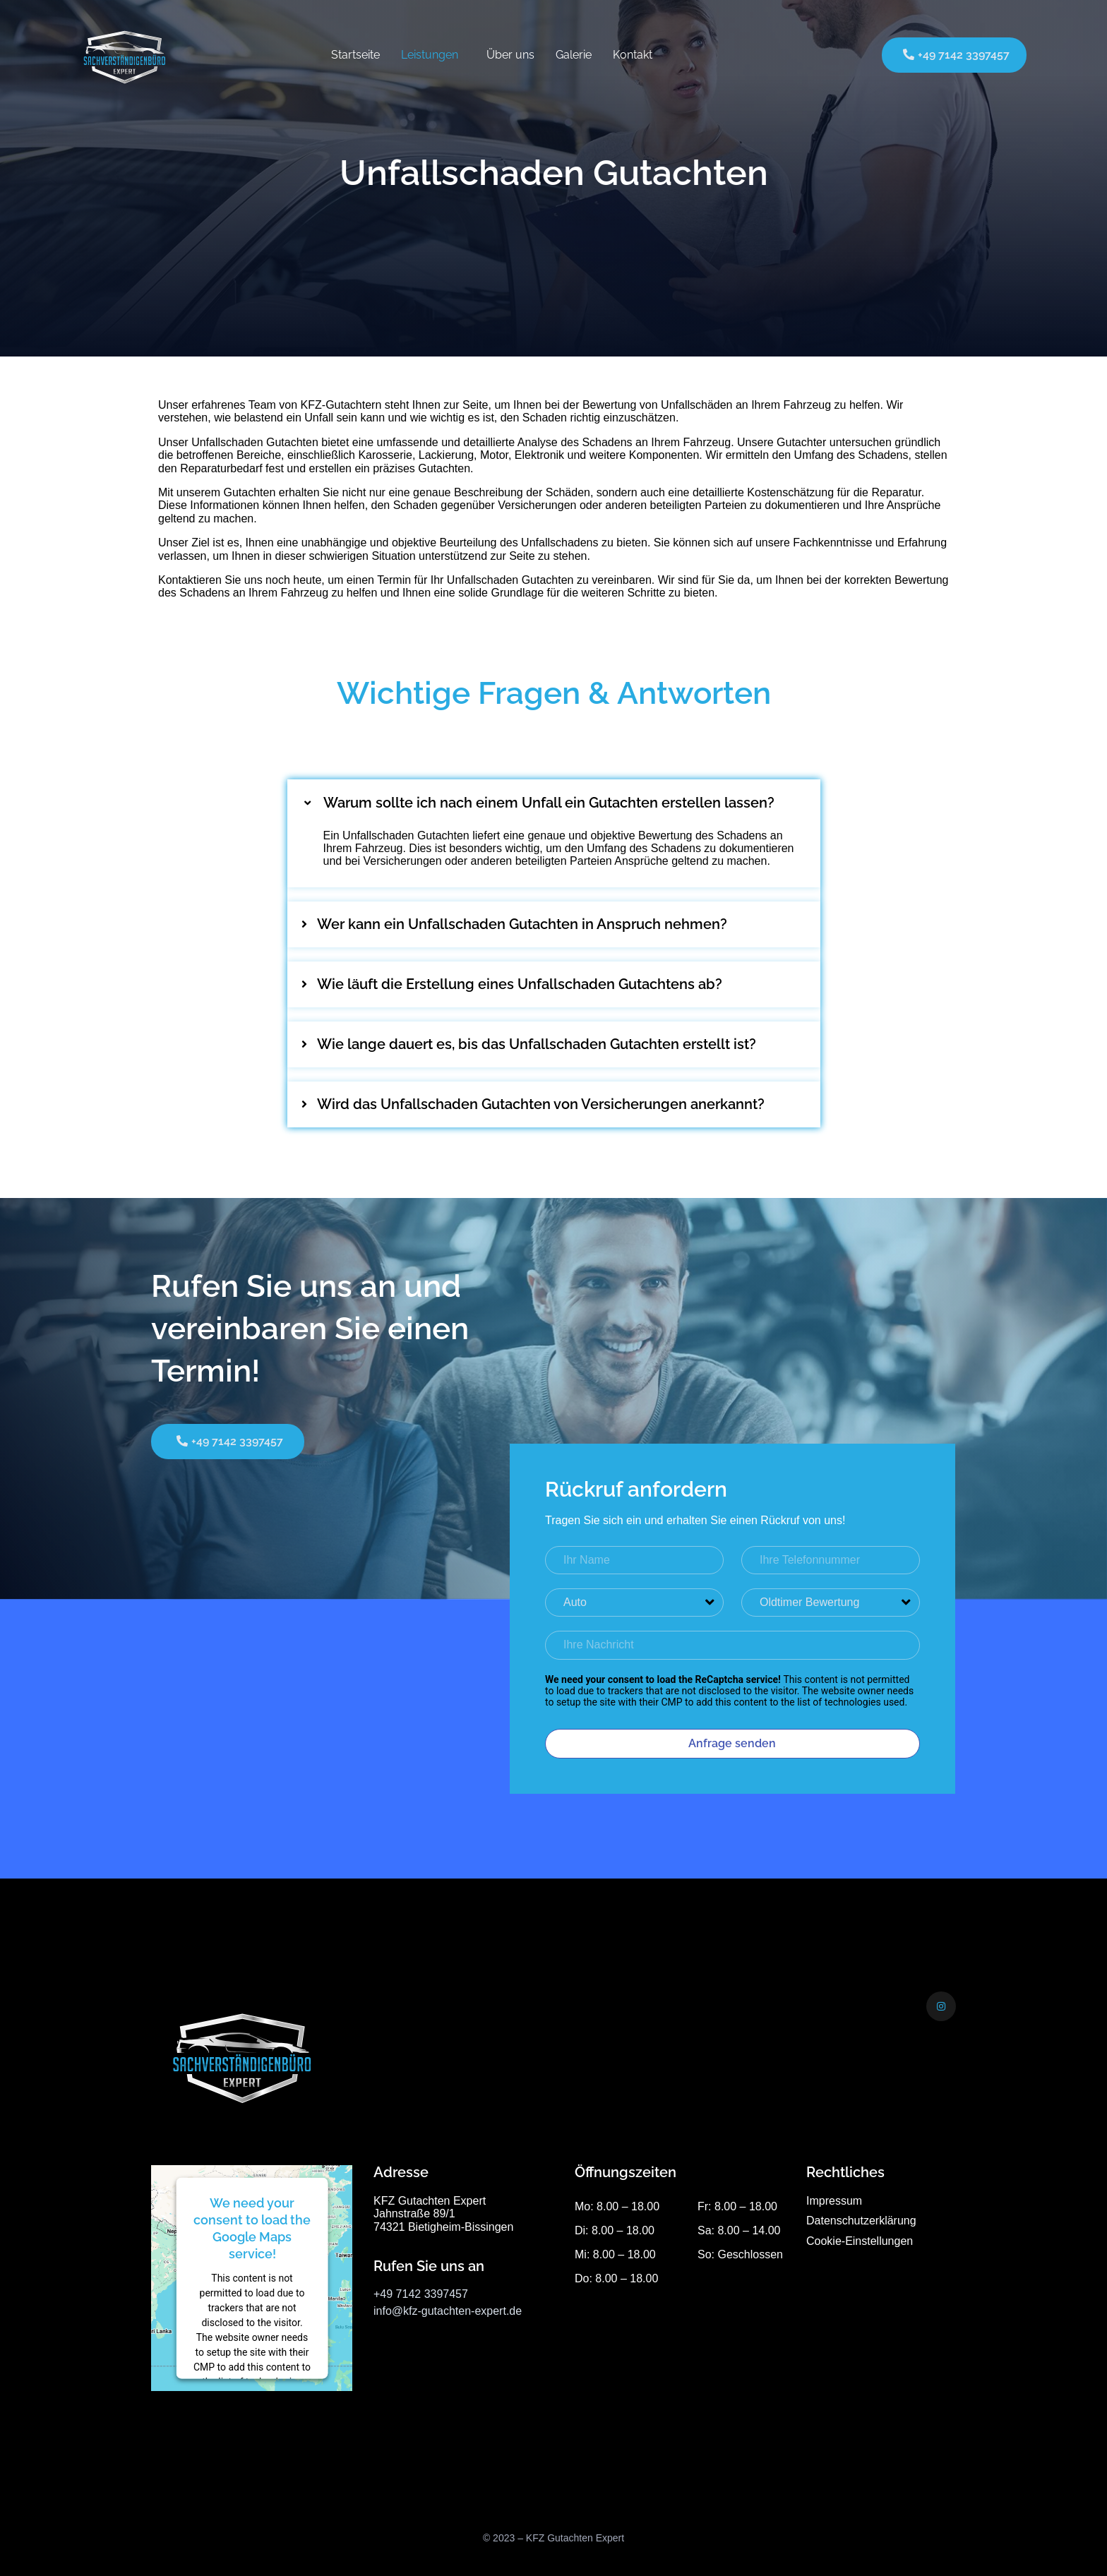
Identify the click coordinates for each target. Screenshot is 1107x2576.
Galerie (574, 54)
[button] (554, 803)
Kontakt (632, 54)
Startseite (355, 54)
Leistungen (429, 54)
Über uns (510, 54)
